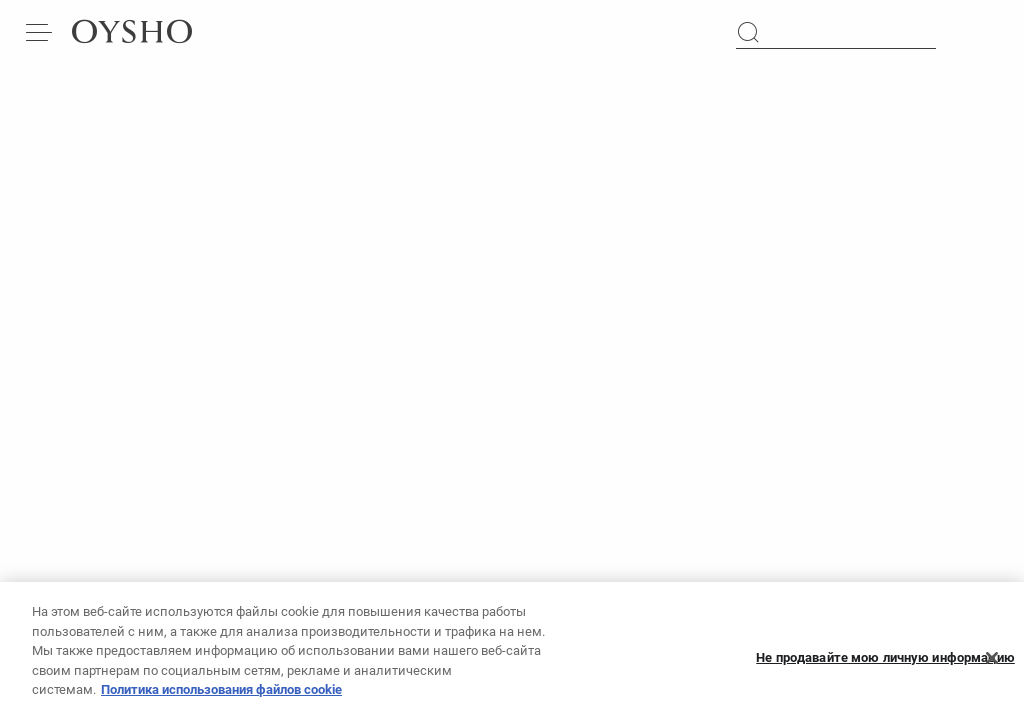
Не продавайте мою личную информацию (885, 663)
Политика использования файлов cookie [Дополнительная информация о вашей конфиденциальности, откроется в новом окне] (221, 695)
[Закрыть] (992, 664)
